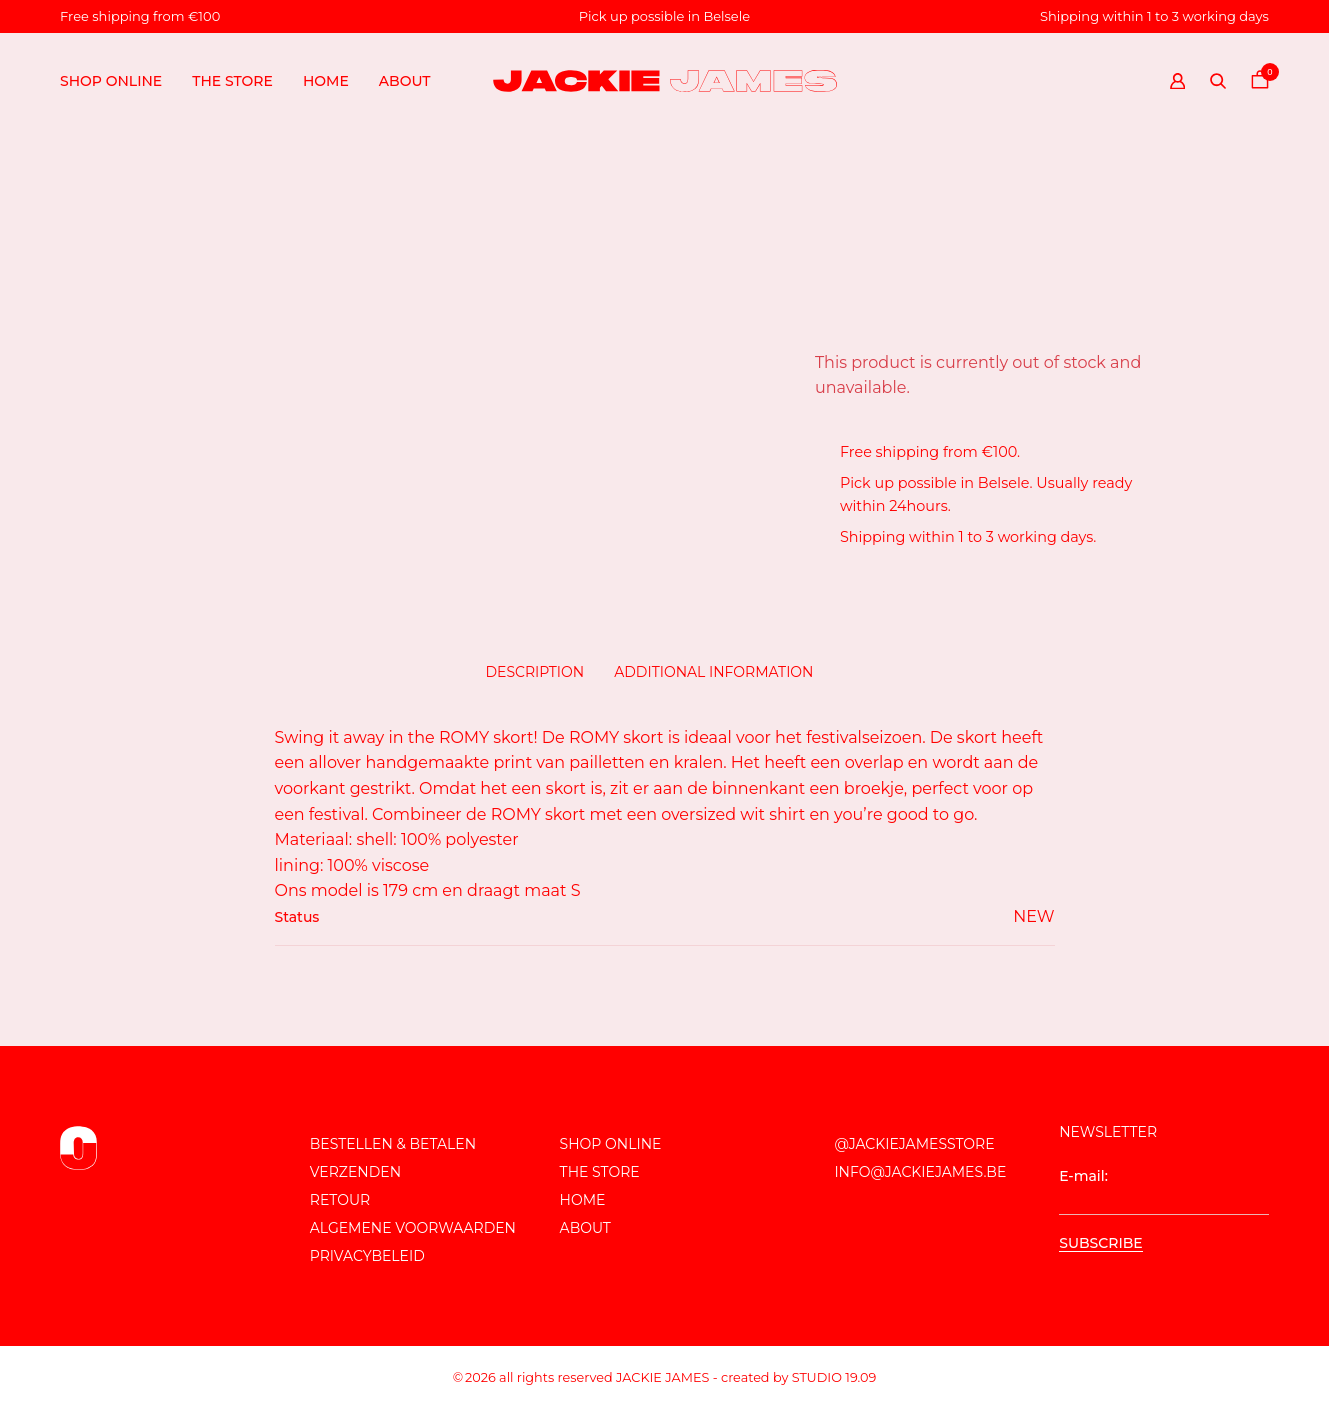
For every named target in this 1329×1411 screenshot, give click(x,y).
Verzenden (355, 1172)
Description (535, 672)
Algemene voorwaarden (413, 1228)
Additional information (713, 672)
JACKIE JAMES (662, 1377)
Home (326, 81)
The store (232, 81)
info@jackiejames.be (920, 1172)
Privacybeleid (367, 1256)
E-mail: (1164, 1191)
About (405, 81)
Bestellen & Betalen (393, 1144)
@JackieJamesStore (914, 1144)
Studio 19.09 (834, 1377)
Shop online (111, 81)
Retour (340, 1200)
